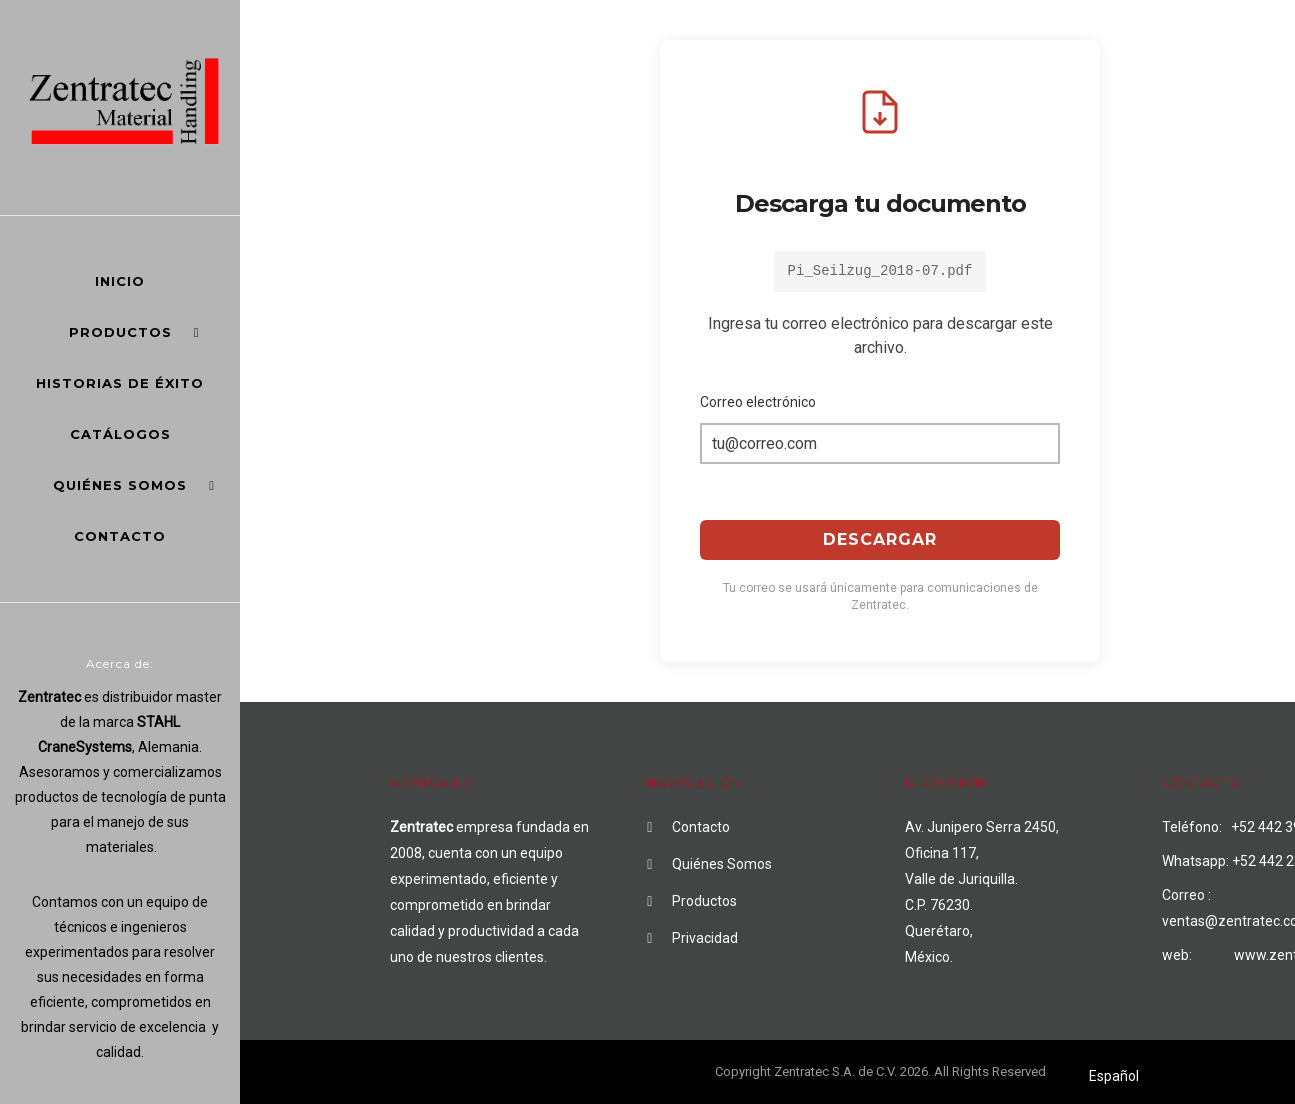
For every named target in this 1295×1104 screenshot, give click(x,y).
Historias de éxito (120, 383)
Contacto (120, 536)
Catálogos (120, 434)
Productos (120, 332)
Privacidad (705, 938)
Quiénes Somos (120, 485)
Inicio (120, 281)
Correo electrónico (758, 402)
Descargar (880, 539)
